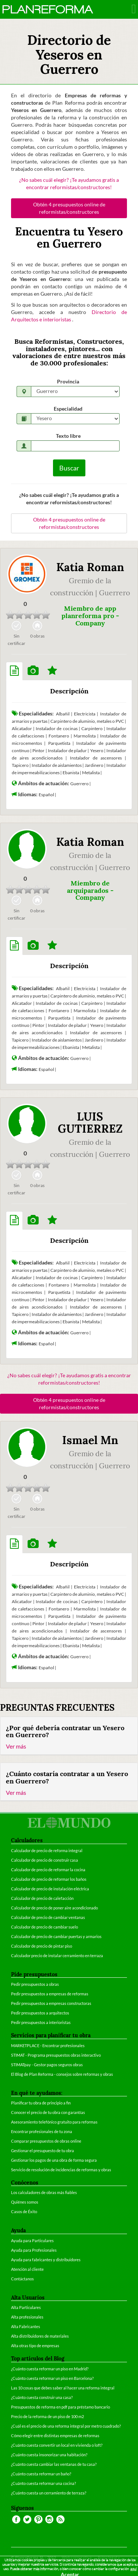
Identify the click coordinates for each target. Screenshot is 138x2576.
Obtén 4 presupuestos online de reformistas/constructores (69, 208)
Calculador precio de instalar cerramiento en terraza (57, 1955)
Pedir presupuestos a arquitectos (40, 2012)
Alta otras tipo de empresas (35, 2345)
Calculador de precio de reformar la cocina (48, 1869)
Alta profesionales (27, 2317)
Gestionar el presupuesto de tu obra (42, 2150)
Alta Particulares (26, 2307)
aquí (133, 2568)
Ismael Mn (90, 1440)
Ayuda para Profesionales (34, 2250)
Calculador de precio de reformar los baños (48, 1879)
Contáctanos (22, 2278)
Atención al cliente (27, 2269)
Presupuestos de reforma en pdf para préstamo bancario (60, 2406)
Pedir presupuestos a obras (35, 1984)
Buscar (69, 468)
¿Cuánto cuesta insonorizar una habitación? (49, 2454)
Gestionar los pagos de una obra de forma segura (54, 2160)
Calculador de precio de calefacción (42, 1898)
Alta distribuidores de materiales (40, 2336)
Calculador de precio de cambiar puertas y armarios (56, 1936)
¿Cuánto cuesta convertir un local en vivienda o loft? (56, 2445)
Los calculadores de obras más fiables (44, 2192)
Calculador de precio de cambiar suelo (44, 1926)
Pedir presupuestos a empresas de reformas (49, 1993)
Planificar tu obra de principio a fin (41, 2102)
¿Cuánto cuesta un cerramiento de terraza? (48, 2492)
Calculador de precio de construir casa (44, 1860)
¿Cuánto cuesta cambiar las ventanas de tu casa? (53, 2464)
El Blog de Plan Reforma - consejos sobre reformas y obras (62, 2074)
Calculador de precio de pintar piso (41, 1946)
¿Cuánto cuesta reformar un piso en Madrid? (49, 2368)
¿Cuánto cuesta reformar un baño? (41, 2473)
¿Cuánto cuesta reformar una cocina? (43, 2483)
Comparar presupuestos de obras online (46, 2141)
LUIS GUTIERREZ (90, 1123)
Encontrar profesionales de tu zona (41, 2131)
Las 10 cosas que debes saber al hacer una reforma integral (62, 2387)
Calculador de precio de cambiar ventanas (48, 1917)
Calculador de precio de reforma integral (46, 1850)
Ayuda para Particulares (32, 2240)
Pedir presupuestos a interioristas (41, 2022)
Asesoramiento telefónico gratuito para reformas (54, 2121)
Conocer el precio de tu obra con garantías (48, 2112)
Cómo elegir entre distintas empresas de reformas (55, 2435)
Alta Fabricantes (25, 2326)
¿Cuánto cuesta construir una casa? (41, 2397)
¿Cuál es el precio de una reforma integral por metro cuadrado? (66, 2426)
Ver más (16, 1746)
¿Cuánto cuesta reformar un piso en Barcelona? (52, 2378)
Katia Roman (90, 567)
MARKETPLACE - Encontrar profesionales (48, 2045)
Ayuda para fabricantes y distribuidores (46, 2259)
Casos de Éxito (24, 2211)
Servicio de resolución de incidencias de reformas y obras (61, 2169)
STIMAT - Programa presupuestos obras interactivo (56, 2055)
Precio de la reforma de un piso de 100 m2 (47, 2416)
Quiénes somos (24, 2202)
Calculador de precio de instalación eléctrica (50, 1888)
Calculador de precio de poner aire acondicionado (54, 1907)
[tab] (14, 671)
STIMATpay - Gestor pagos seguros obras (47, 2064)
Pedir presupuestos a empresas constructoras (51, 2003)
